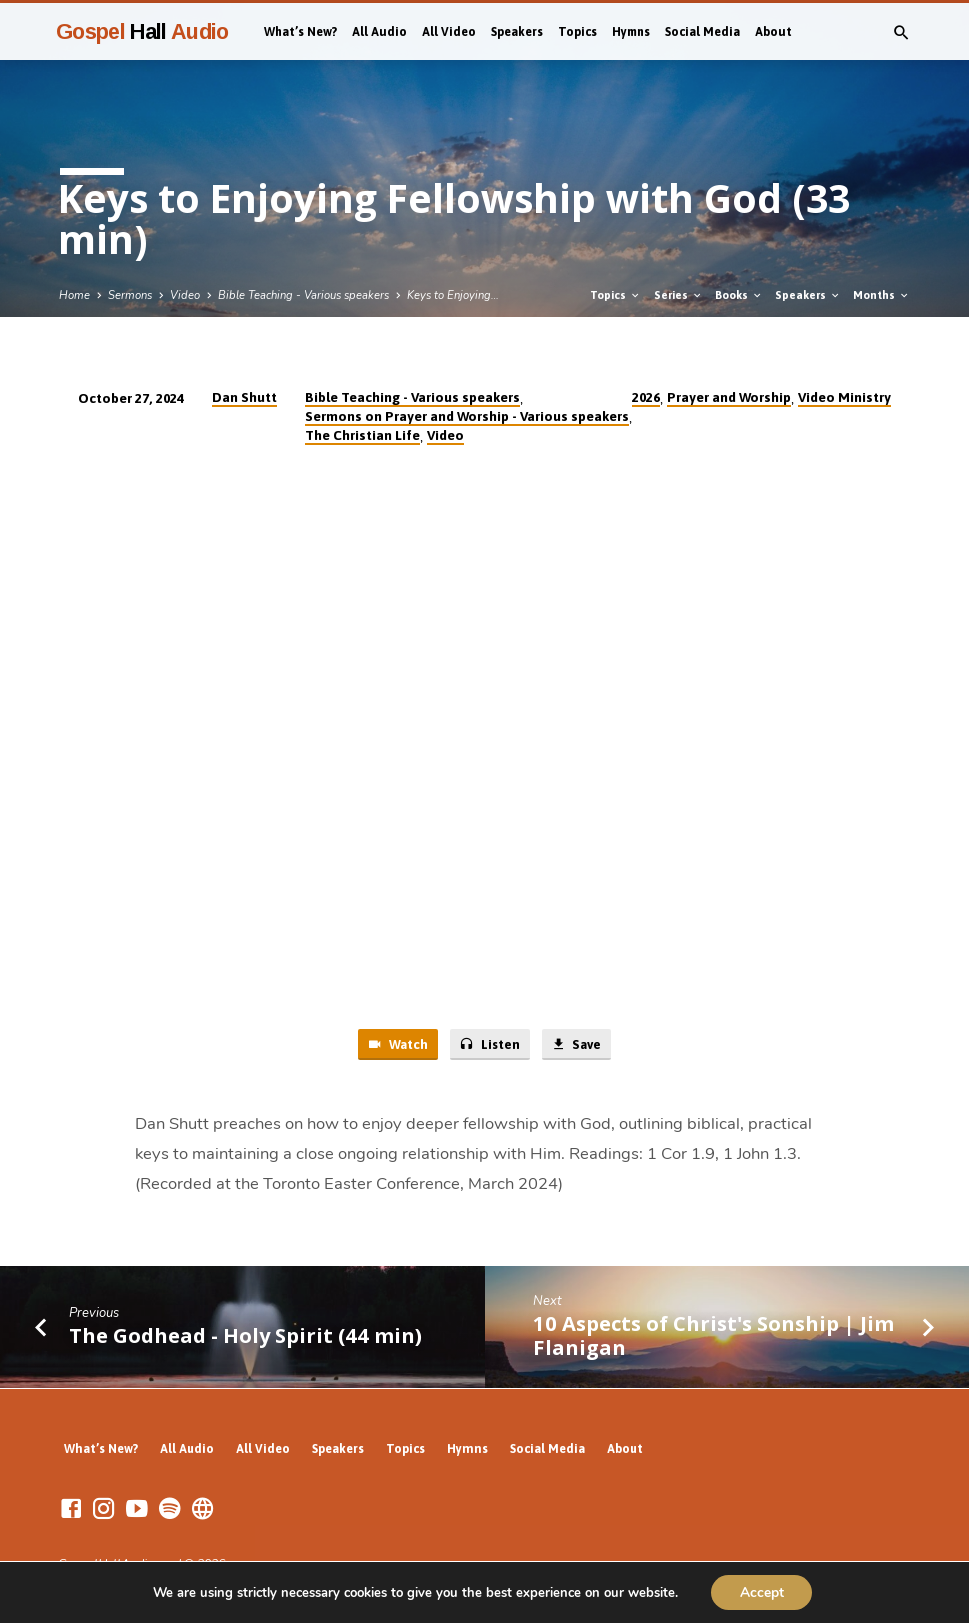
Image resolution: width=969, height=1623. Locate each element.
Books (739, 295)
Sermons (130, 295)
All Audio (379, 32)
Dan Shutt (244, 397)
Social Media (702, 32)
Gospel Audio (142, 31)
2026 (646, 397)
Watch (396, 1044)
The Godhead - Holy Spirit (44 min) (245, 1336)
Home (74, 295)
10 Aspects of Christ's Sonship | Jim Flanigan (713, 1335)
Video (185, 295)
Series (678, 295)
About (773, 32)
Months (881, 295)
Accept (762, 1591)
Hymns (631, 32)
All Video (449, 32)
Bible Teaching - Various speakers (303, 295)
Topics (577, 32)
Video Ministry (844, 397)
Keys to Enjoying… (453, 295)
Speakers (517, 32)
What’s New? (300, 32)
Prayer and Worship (729, 397)
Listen (489, 1044)
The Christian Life (362, 435)
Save (577, 1044)
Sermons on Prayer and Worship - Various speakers (467, 416)
